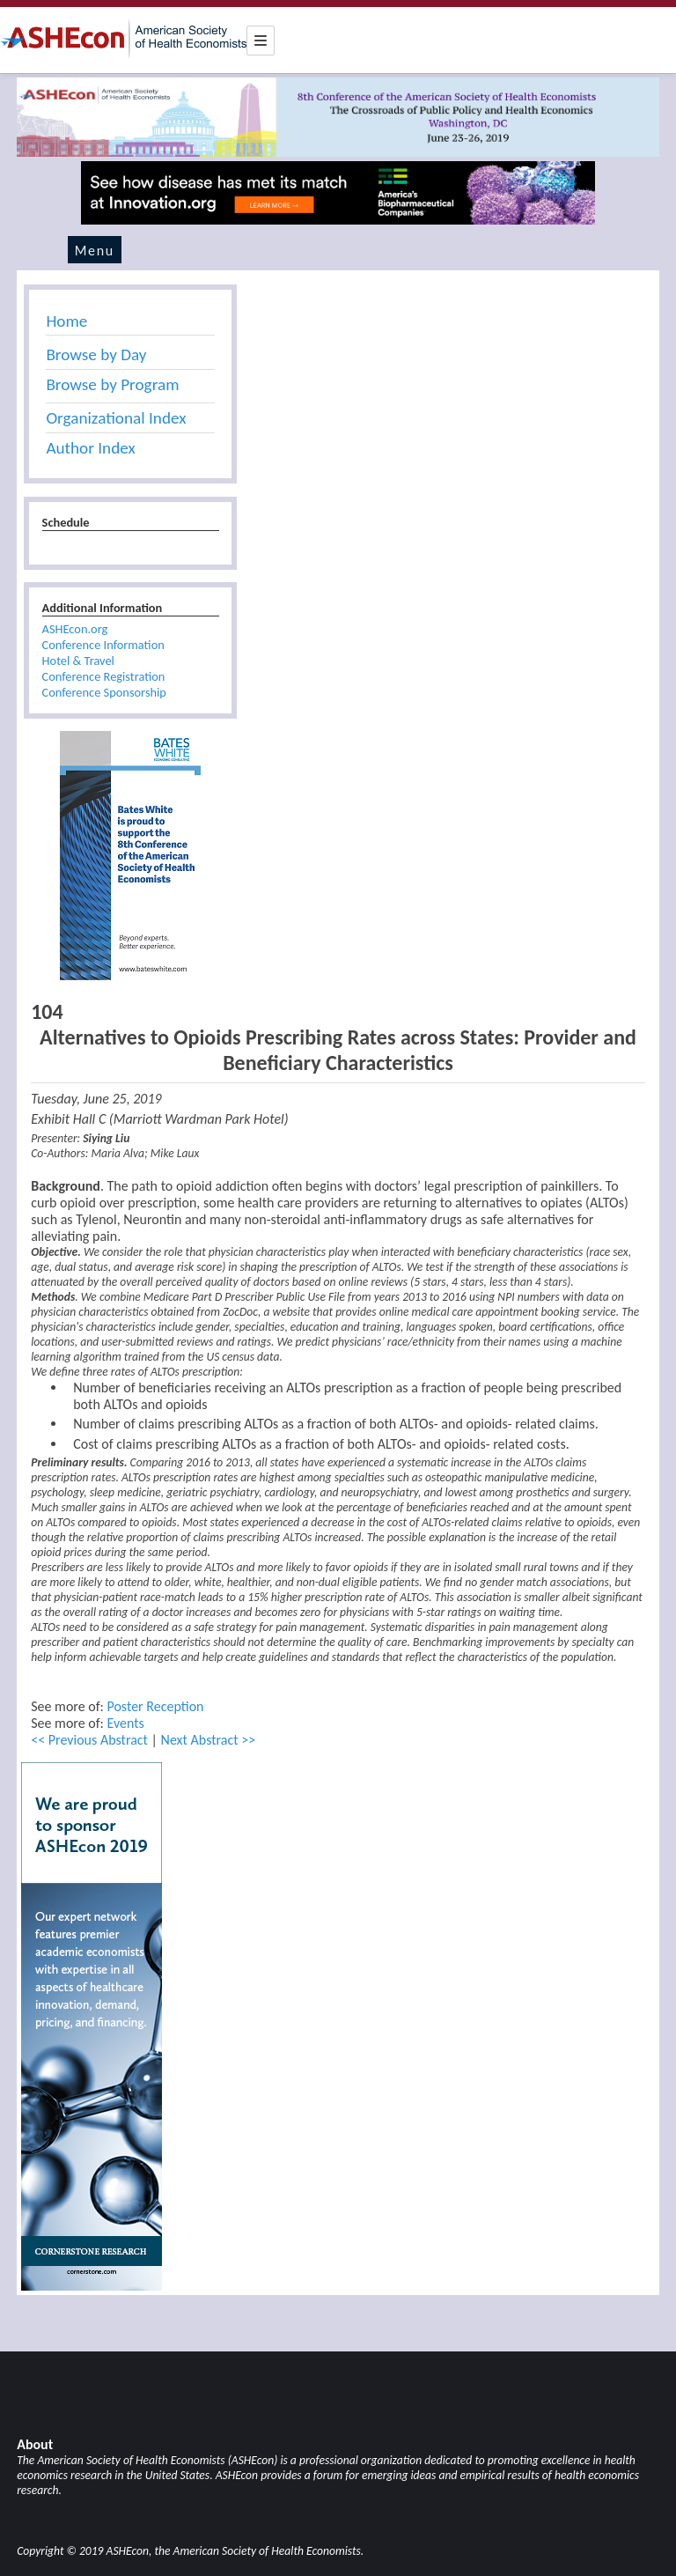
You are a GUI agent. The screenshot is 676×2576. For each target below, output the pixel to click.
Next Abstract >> (208, 1739)
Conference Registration (103, 676)
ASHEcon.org (75, 629)
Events (125, 1723)
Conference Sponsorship (104, 692)
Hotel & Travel (78, 660)
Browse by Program (112, 384)
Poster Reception (155, 1706)
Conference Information (103, 645)
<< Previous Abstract (89, 1739)
